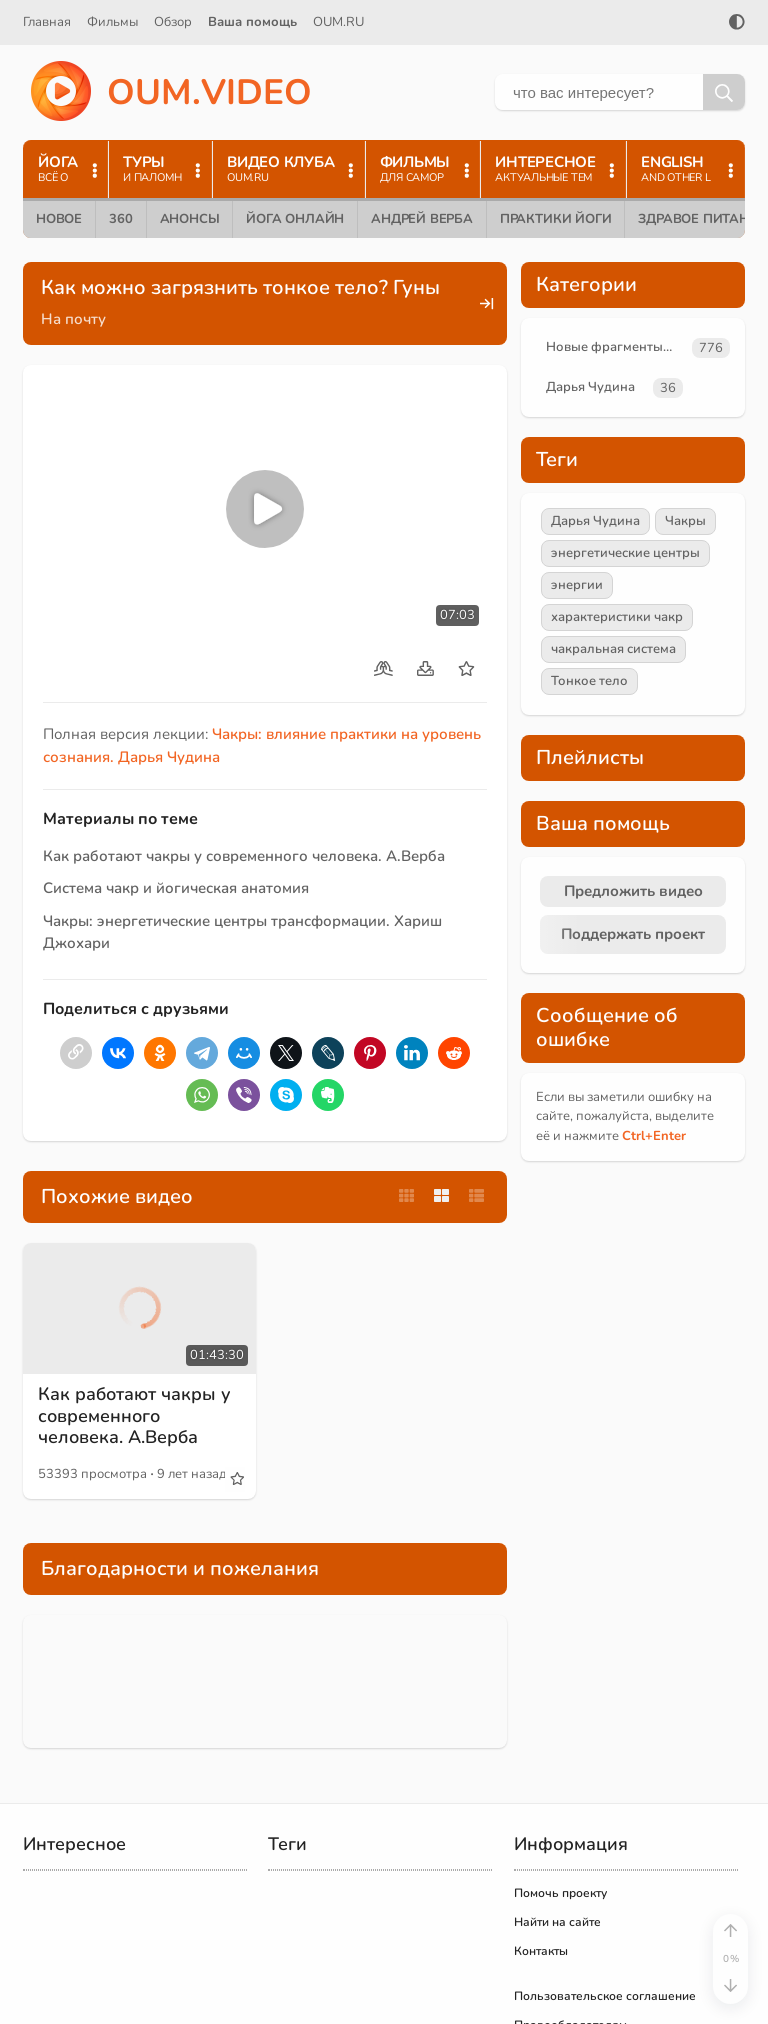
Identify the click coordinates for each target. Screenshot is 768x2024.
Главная (47, 22)
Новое (59, 219)
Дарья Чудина (590, 387)
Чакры (685, 521)
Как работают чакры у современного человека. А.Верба (244, 856)
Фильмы (112, 22)
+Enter (654, 1136)
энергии (577, 585)
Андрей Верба (422, 219)
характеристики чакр (617, 617)
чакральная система (613, 649)
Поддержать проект (633, 934)
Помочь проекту (560, 1893)
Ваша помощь (252, 22)
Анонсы (190, 219)
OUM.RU (338, 22)
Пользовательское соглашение (605, 1996)
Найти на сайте (557, 1922)
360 (120, 219)
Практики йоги (555, 219)
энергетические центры (625, 553)
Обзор (173, 22)
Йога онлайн (295, 219)
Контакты (541, 1951)
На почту (73, 319)
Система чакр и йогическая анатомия (176, 888)
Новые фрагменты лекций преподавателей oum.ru (615, 347)
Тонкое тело (589, 681)
